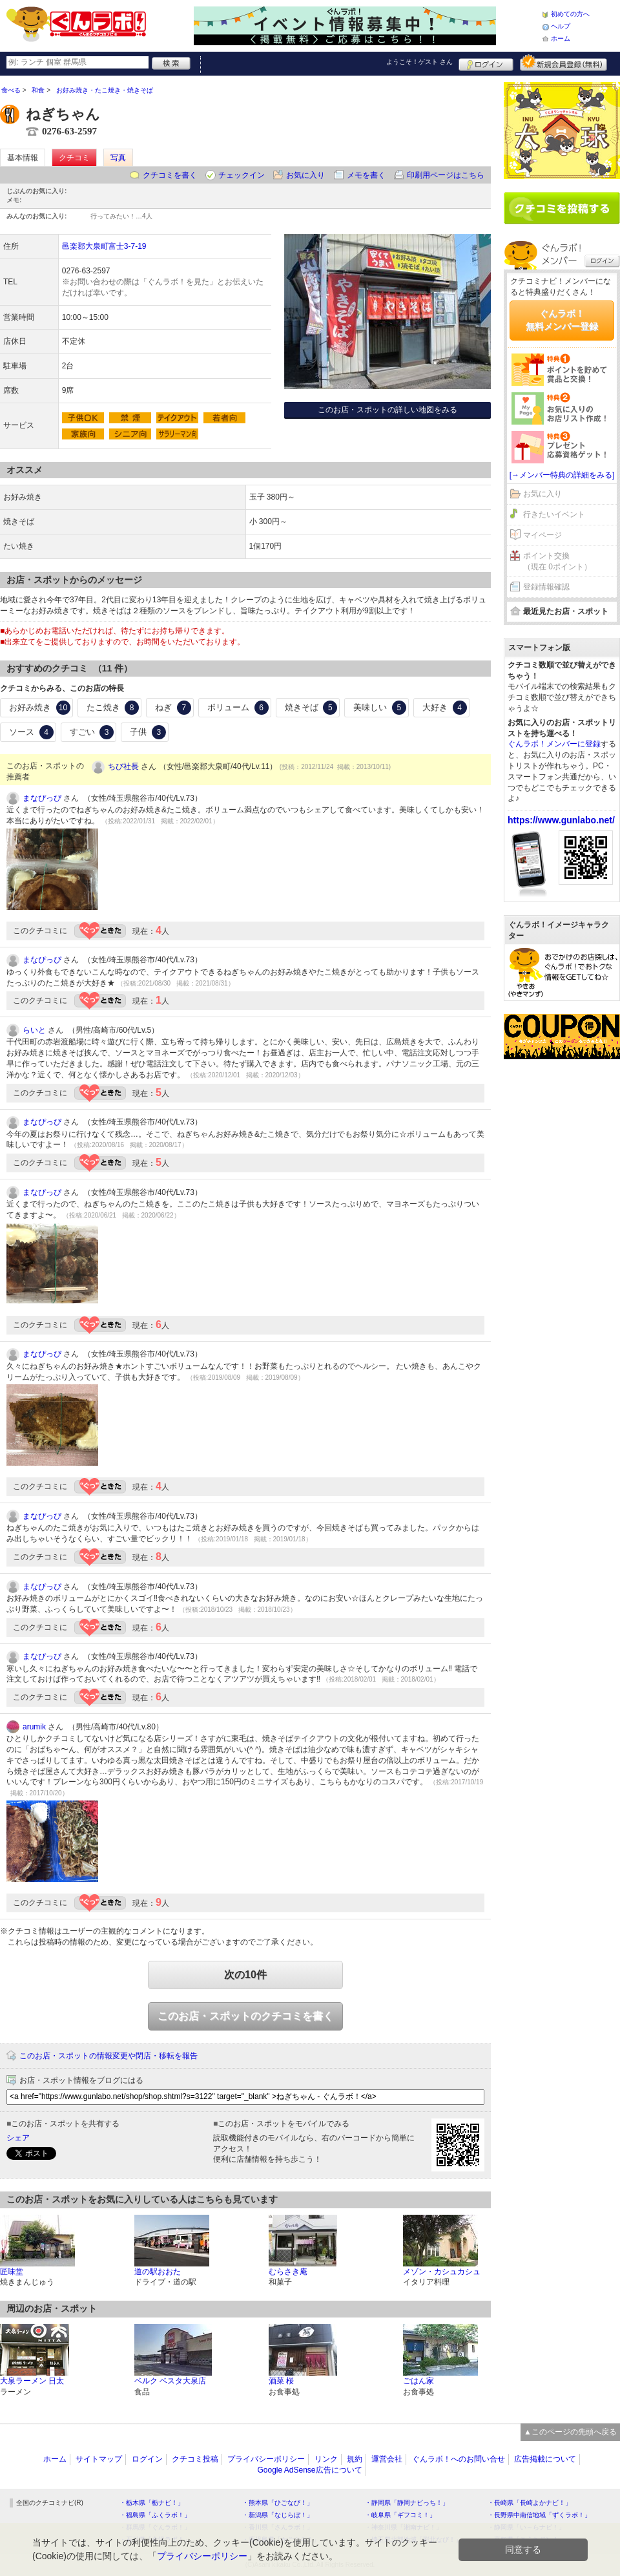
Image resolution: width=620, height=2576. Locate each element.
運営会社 (386, 2459)
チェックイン (241, 175)
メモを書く (366, 175)
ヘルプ (560, 26)
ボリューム (238, 708)
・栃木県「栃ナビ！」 (151, 2502)
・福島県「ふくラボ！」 (155, 2514)
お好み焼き (39, 708)
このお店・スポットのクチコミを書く (245, 2016)
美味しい (379, 708)
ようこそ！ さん (419, 61)
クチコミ (74, 157)
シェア (18, 2137)
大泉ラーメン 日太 (32, 2380)
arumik (34, 1726)
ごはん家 (418, 2380)
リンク (326, 2459)
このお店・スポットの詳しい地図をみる (387, 409)
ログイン (486, 62)
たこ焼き (113, 708)
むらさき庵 (288, 2271)
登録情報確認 (546, 586)
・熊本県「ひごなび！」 (277, 2502)
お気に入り (305, 175)
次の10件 (245, 1974)
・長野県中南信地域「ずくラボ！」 (539, 2514)
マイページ (542, 535)
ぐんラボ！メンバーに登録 (554, 743)
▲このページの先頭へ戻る (570, 2431)
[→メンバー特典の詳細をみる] (562, 475)
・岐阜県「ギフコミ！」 (400, 2514)
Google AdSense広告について (309, 2470)
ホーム (560, 38)
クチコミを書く (170, 175)
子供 (148, 732)
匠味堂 (11, 2271)
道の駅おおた (157, 2271)
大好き (444, 708)
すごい (92, 732)
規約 (354, 2459)
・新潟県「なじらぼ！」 (277, 2514)
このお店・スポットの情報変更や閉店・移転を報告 (108, 2055)
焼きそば (311, 708)
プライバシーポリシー (266, 2459)
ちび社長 (123, 766)
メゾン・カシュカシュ (441, 2271)
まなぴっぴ (42, 798)
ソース (31, 732)
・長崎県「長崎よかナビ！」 (530, 2502)
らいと (34, 1030)
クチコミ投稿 (195, 2459)
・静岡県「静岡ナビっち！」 (407, 2502)
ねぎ (173, 708)
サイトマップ (99, 2459)
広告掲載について (545, 2459)
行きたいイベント (554, 514)
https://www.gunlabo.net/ (561, 820)
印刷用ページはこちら (445, 175)
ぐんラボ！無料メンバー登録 (562, 320)
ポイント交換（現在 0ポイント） (557, 561)
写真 (118, 157)
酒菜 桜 (281, 2380)
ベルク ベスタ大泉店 (170, 2380)
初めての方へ (570, 13)
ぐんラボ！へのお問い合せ (458, 2459)
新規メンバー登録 (563, 62)
